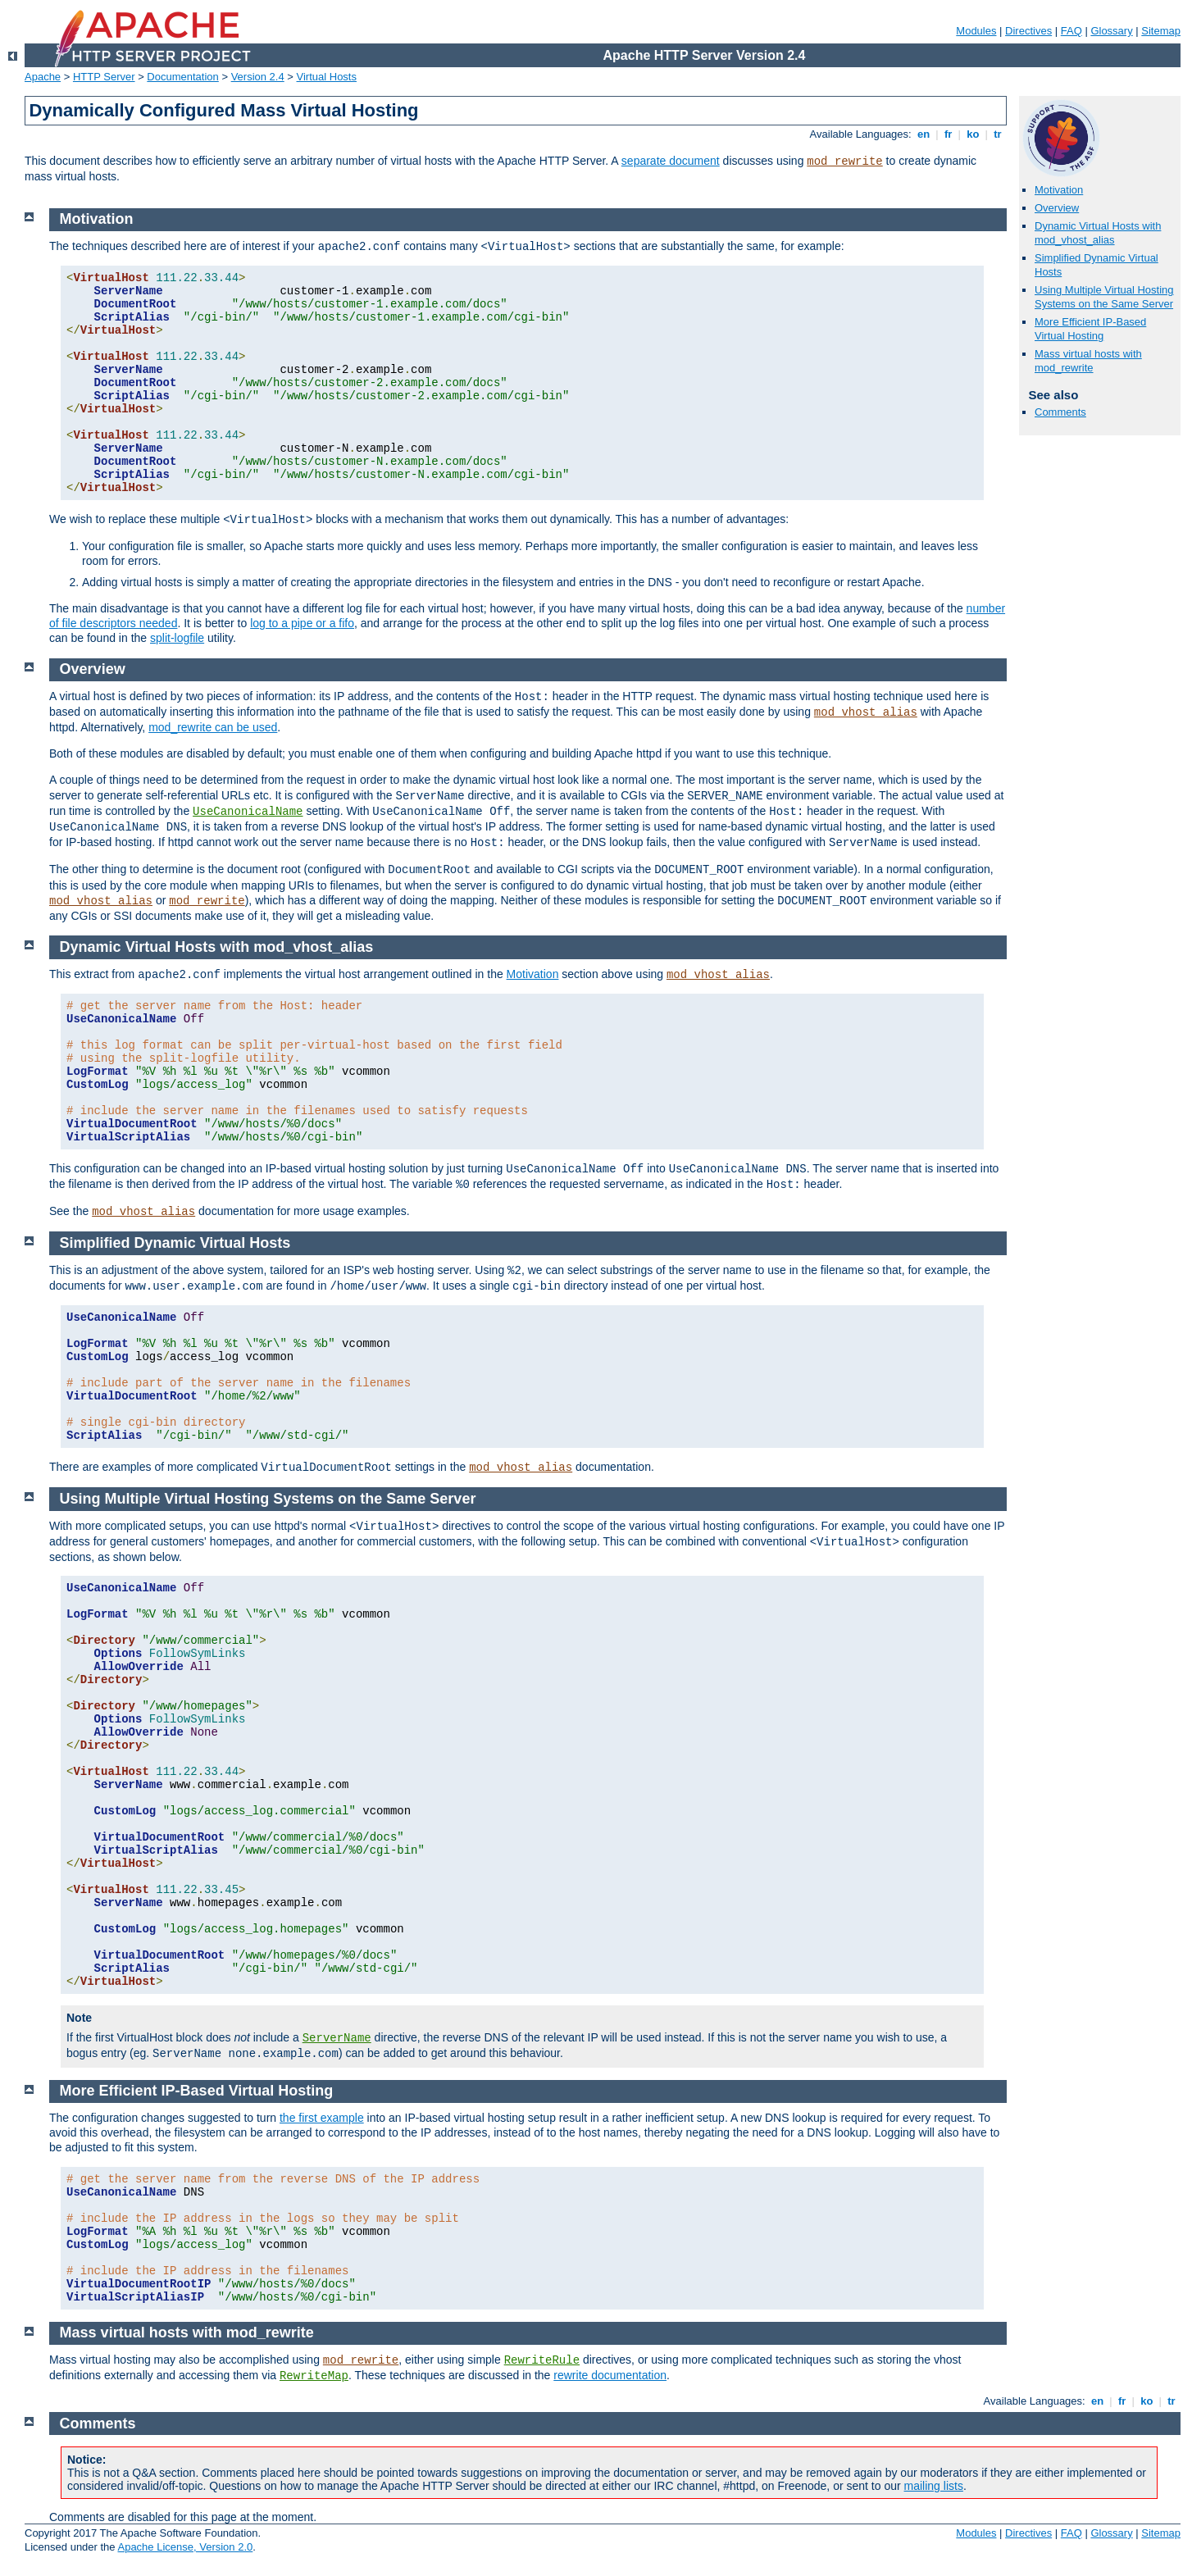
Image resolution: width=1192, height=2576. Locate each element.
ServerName (337, 2038)
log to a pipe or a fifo (302, 623)
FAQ (1071, 31)
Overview (1057, 208)
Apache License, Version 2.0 (185, 2547)
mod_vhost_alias (865, 712)
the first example (322, 2117)
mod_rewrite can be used (212, 727)
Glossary (1111, 31)
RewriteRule (542, 2360)
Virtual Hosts (327, 77)
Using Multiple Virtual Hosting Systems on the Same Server (1104, 297)
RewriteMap (314, 2376)
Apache (43, 77)
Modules (976, 31)
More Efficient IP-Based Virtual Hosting (1090, 329)
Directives (1028, 31)
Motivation (1059, 190)
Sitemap (1161, 31)
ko (973, 134)
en (923, 134)
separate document (670, 160)
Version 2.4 (257, 77)
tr (998, 134)
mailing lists (933, 2485)
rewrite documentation (610, 2375)
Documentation (182, 77)
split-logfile (177, 637)
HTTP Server (104, 77)
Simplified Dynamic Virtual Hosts (175, 1243)
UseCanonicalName (248, 811)
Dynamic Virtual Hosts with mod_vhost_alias (1098, 233)
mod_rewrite (844, 161)
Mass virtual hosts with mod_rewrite (1088, 361)
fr (948, 134)
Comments (1060, 412)
